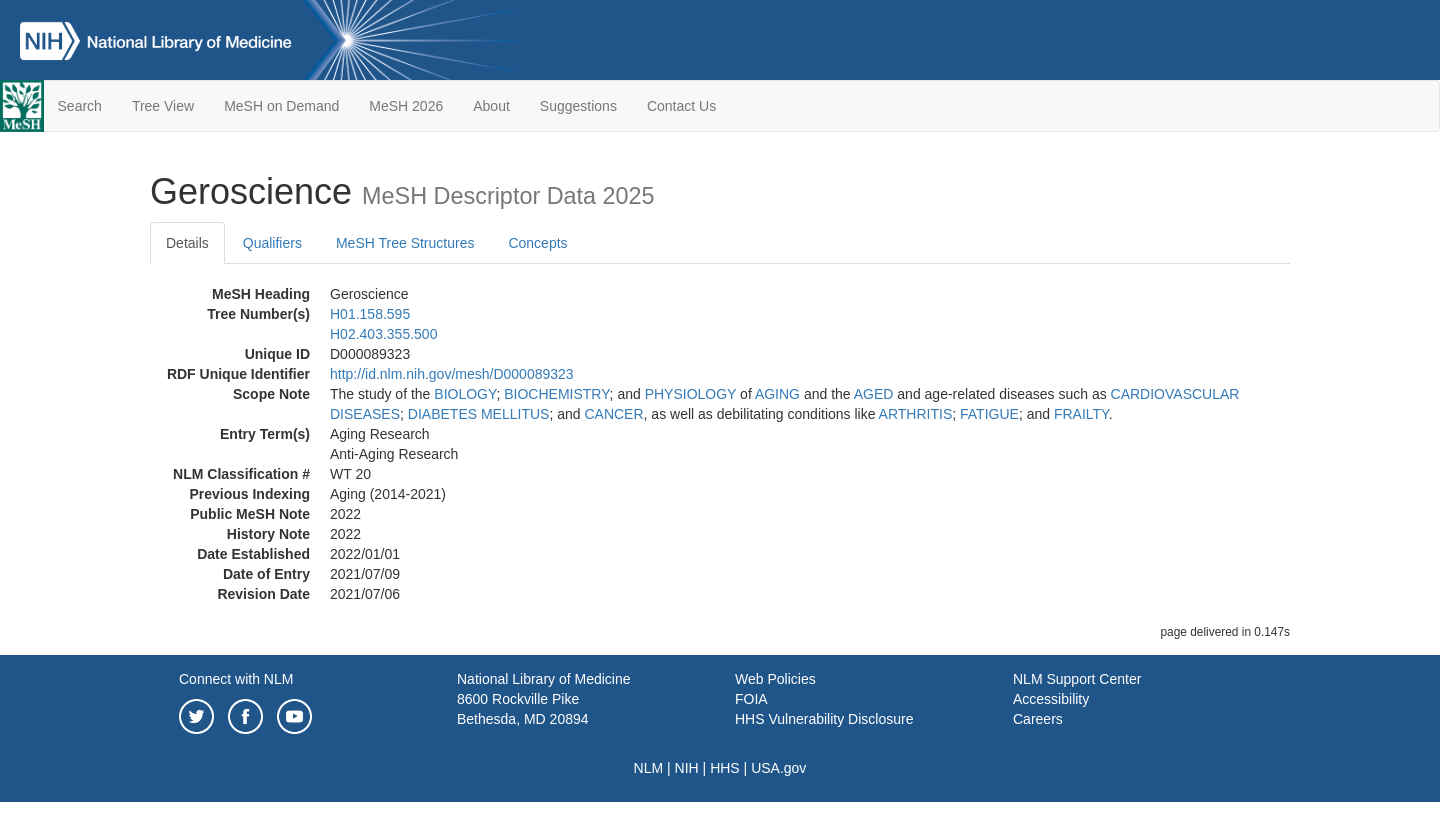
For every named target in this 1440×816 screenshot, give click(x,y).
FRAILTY (1081, 414)
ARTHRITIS (916, 414)
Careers (1038, 719)
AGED (874, 394)
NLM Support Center (1077, 679)
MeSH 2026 (406, 106)
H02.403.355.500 (383, 334)
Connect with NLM (236, 679)
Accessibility (1051, 699)
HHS (725, 768)
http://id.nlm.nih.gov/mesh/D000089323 (452, 374)
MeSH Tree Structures (405, 243)
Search (80, 106)
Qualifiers (272, 243)
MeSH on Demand (281, 106)
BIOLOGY (465, 394)
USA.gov (778, 768)
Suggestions (578, 106)
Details (187, 243)
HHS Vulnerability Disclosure (824, 719)
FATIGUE (989, 414)
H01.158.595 (370, 314)
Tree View (163, 106)
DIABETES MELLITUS (479, 414)
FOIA (751, 699)
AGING (777, 394)
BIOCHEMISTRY (556, 394)
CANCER (613, 414)
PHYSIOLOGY (691, 394)
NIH (687, 768)
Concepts (537, 243)
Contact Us (681, 106)
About (491, 106)
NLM (649, 768)
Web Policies (775, 679)
